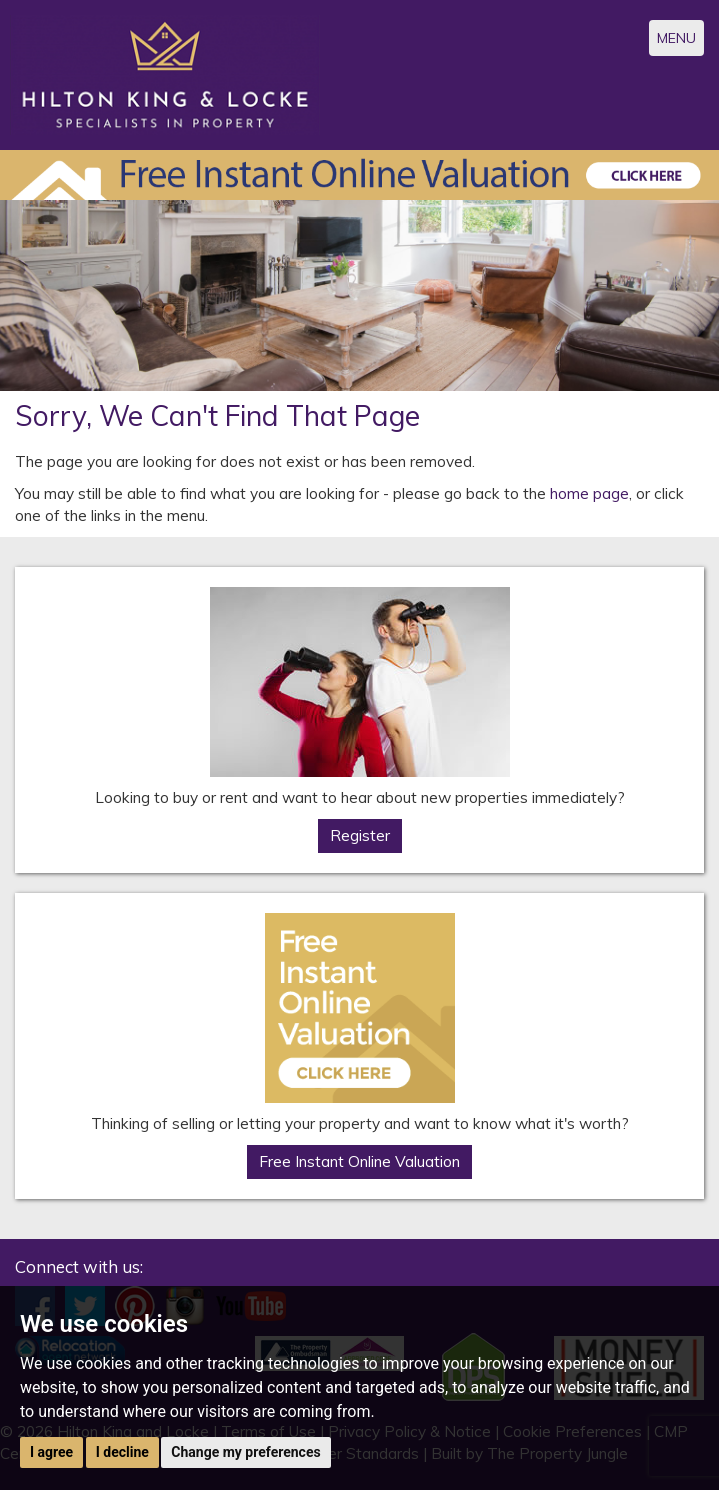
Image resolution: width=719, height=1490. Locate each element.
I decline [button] (122, 1452)
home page (589, 493)
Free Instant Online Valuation (359, 1161)
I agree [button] (51, 1452)
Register (360, 835)
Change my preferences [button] (245, 1452)
